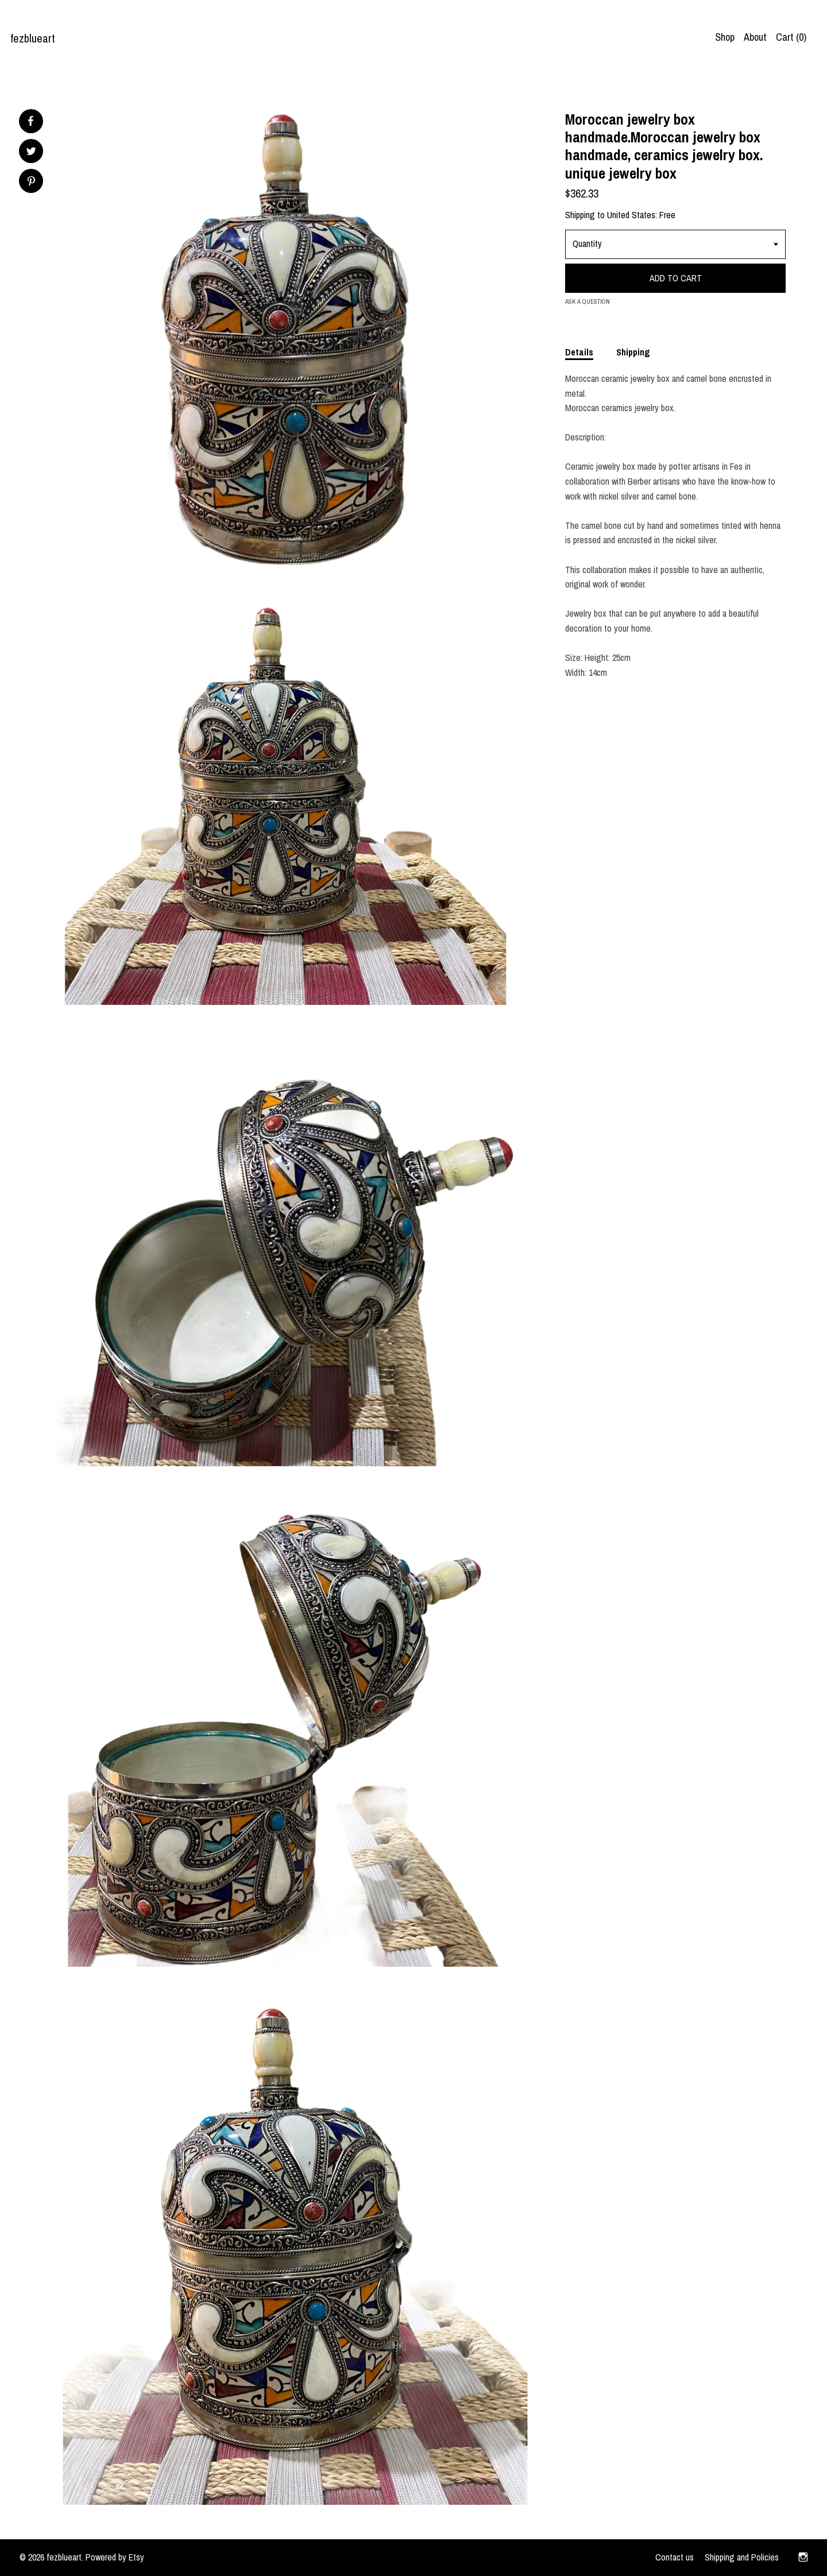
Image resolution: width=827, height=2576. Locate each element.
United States (631, 214)
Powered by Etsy (115, 2557)
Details (579, 352)
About (755, 37)
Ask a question (587, 301)
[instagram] (803, 2558)
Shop (725, 37)
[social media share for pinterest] (31, 182)
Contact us (674, 2557)
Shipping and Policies (742, 2557)
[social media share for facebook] (30, 121)
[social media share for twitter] (31, 152)
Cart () (791, 37)
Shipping (633, 352)
